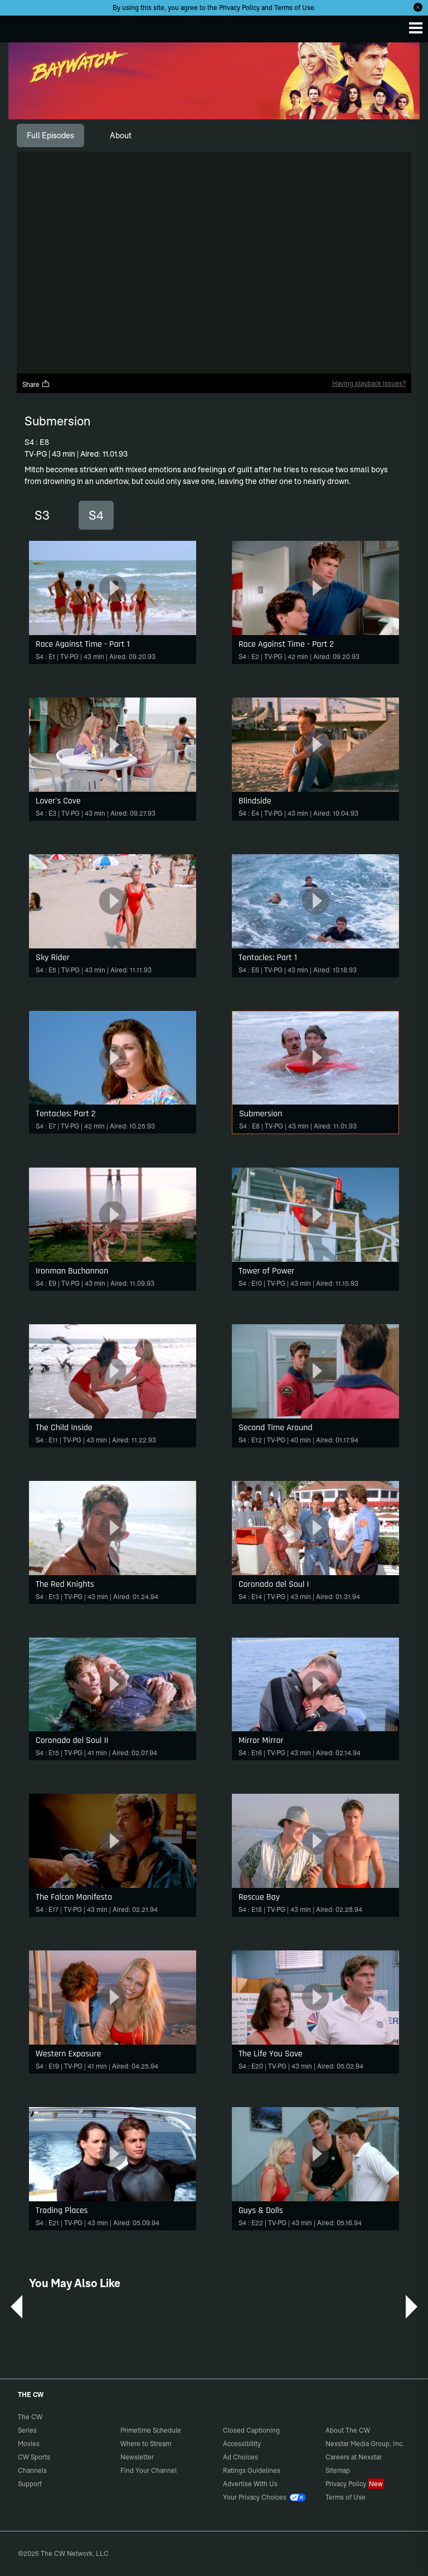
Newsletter (137, 2457)
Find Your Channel (148, 2470)
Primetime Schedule (150, 2430)
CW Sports (34, 2457)
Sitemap (337, 2470)
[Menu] (415, 28)
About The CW (347, 2430)
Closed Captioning (251, 2430)
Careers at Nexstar (353, 2457)
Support (30, 2484)
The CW (19, 26)
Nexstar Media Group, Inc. (364, 2443)
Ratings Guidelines (251, 2470)
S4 (96, 515)
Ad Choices (240, 2457)
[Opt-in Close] (418, 7)
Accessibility (242, 2443)
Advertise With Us (250, 2484)
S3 (42, 515)
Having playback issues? (369, 383)
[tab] (50, 135)
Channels (32, 2470)
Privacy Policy (239, 7)
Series (27, 2430)
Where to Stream (145, 2443)
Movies (29, 2443)
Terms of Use (294, 7)
